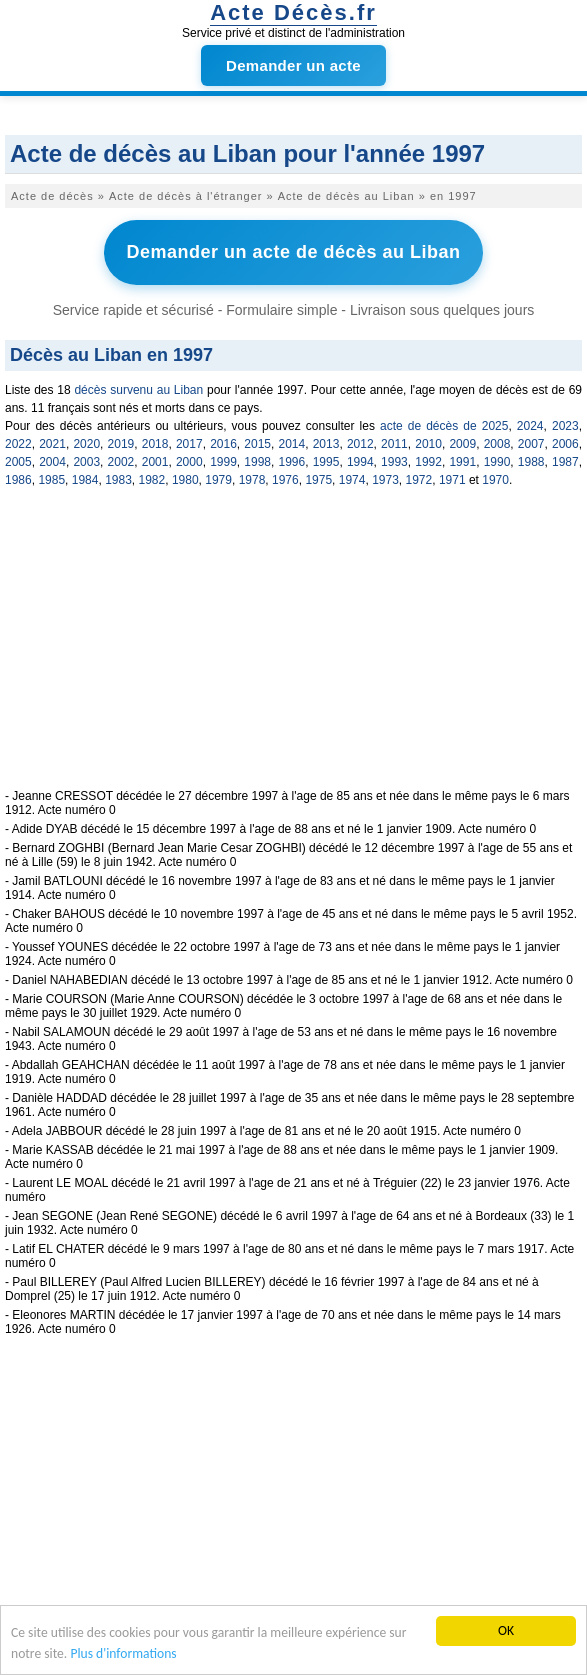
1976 (285, 480)
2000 (189, 462)
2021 (52, 444)
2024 (530, 426)
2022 (18, 444)
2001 (155, 462)
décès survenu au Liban (138, 390)
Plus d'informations (123, 1654)
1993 (394, 462)
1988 (531, 462)
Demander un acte (293, 65)
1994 (360, 462)
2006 (565, 444)
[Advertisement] (293, 649)
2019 (121, 444)
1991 (462, 462)
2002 (121, 462)
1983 (118, 480)
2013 (326, 444)
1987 (565, 462)
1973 (385, 480)
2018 (155, 444)
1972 (419, 480)
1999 (223, 462)
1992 (428, 462)
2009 (462, 444)
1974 (352, 480)
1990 (497, 462)
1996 (292, 462)
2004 (52, 462)
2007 (531, 444)
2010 (428, 444)
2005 (18, 462)
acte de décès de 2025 (444, 426)
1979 (218, 480)
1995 (326, 462)
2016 (223, 444)
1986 (18, 480)
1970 (495, 480)
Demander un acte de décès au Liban (293, 252)
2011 (394, 444)
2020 (86, 444)
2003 (86, 462)
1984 (85, 480)
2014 (292, 444)
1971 (452, 480)
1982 (152, 480)
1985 (51, 480)
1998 (257, 462)
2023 (565, 426)
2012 (360, 444)
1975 (318, 480)
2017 (189, 444)
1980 (185, 480)
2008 (497, 444)
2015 (257, 444)
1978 (252, 480)
